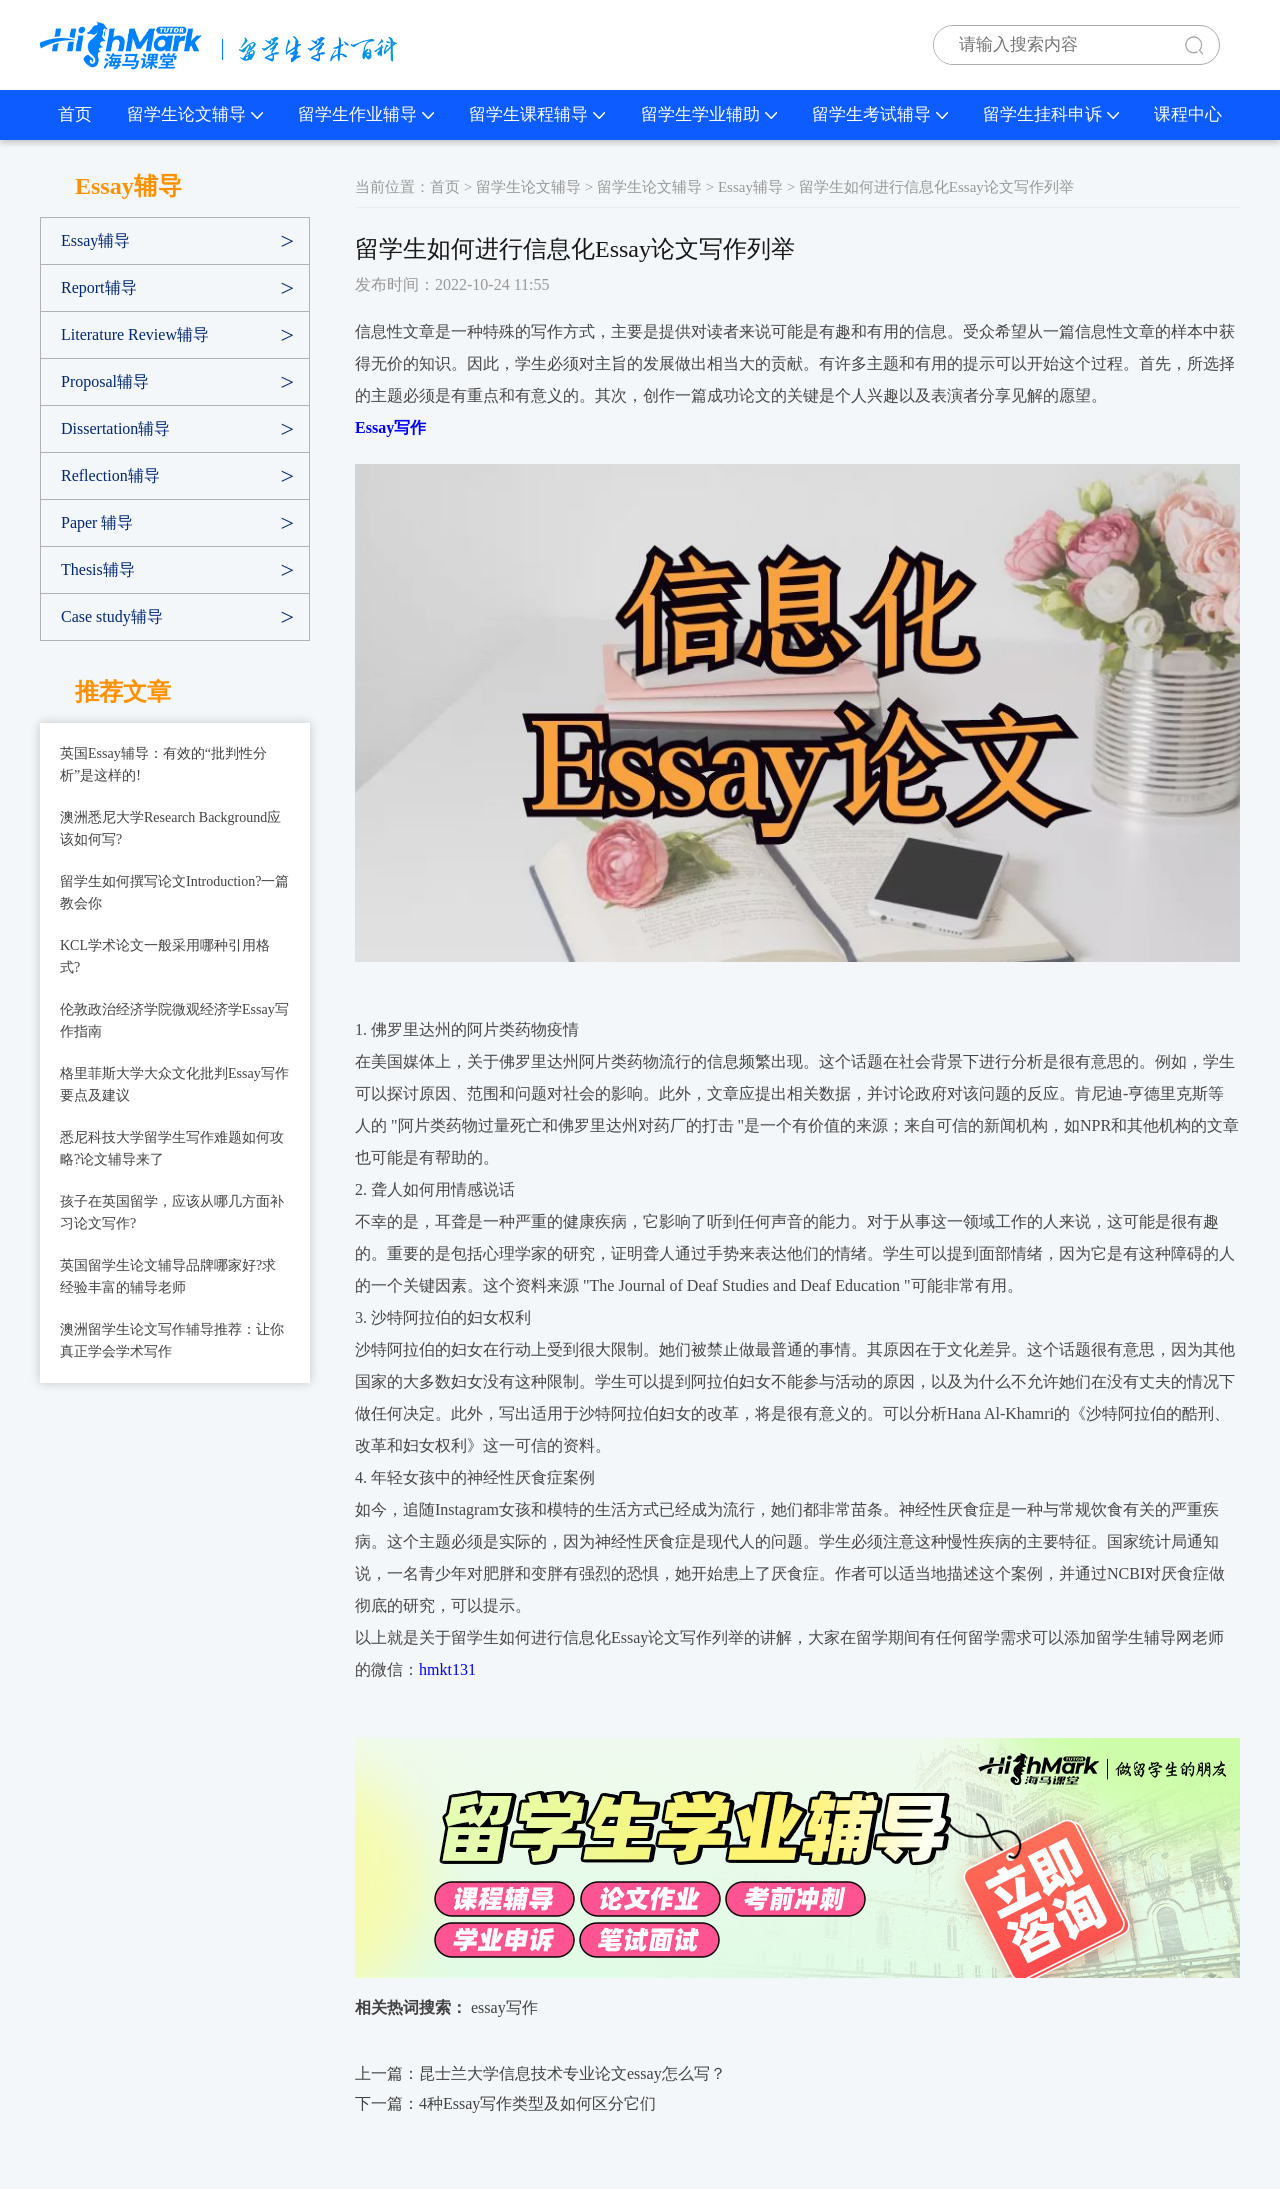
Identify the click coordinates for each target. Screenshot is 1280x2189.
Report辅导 (99, 287)
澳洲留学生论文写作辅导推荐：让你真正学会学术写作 (172, 1340)
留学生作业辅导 (366, 114)
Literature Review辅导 (135, 334)
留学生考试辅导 (880, 114)
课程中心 (1188, 114)
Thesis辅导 (98, 569)
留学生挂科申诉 (1051, 114)
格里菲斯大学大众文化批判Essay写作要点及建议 (174, 1084)
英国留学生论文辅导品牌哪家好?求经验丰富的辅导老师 (168, 1276)
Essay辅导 (95, 240)
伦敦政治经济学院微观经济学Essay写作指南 (174, 1020)
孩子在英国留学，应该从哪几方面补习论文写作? (172, 1212)
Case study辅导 (112, 616)
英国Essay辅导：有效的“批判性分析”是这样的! (163, 764)
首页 (75, 114)
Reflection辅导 (110, 475)
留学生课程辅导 (537, 114)
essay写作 (504, 2007)
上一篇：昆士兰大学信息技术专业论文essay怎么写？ (540, 2073)
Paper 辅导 (97, 522)
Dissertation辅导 (115, 428)
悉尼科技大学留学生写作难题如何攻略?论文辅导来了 (172, 1148)
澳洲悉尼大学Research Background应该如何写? (170, 828)
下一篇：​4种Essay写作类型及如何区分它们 (505, 2103)
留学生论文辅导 (195, 114)
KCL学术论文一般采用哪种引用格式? (165, 956)
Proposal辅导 (105, 381)
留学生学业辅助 (709, 114)
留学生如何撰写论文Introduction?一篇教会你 (174, 892)
